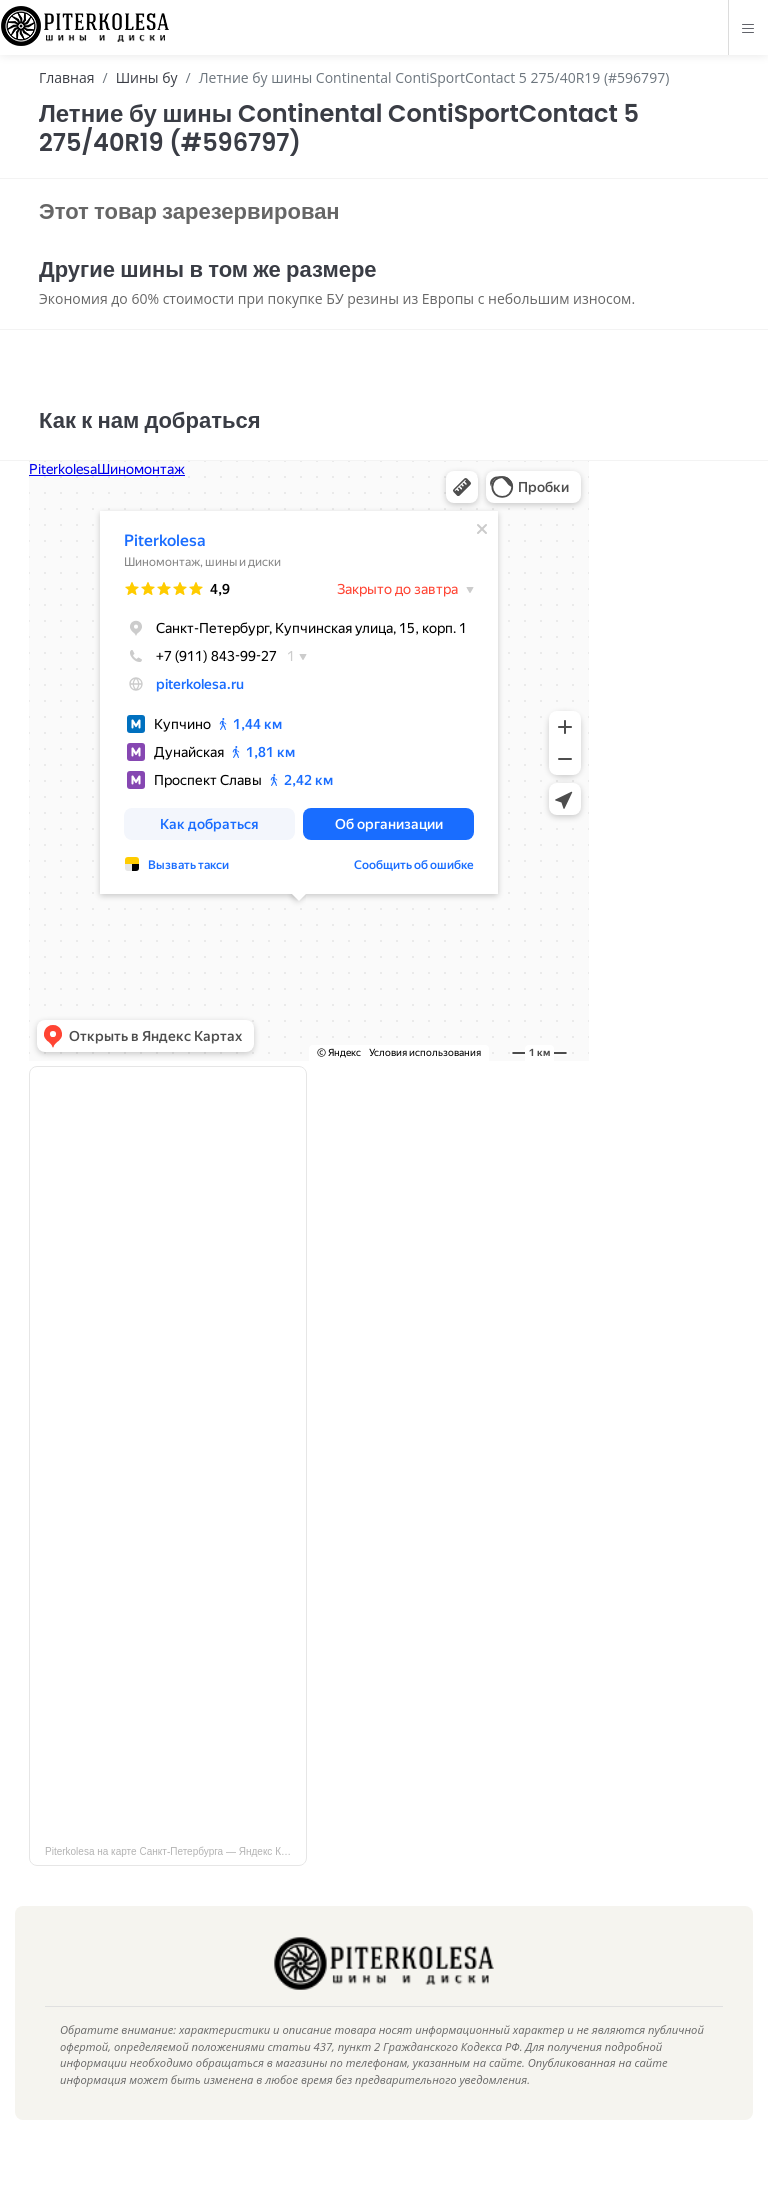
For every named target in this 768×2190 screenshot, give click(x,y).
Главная (67, 77)
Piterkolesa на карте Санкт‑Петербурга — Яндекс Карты (174, 1881)
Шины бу (147, 77)
